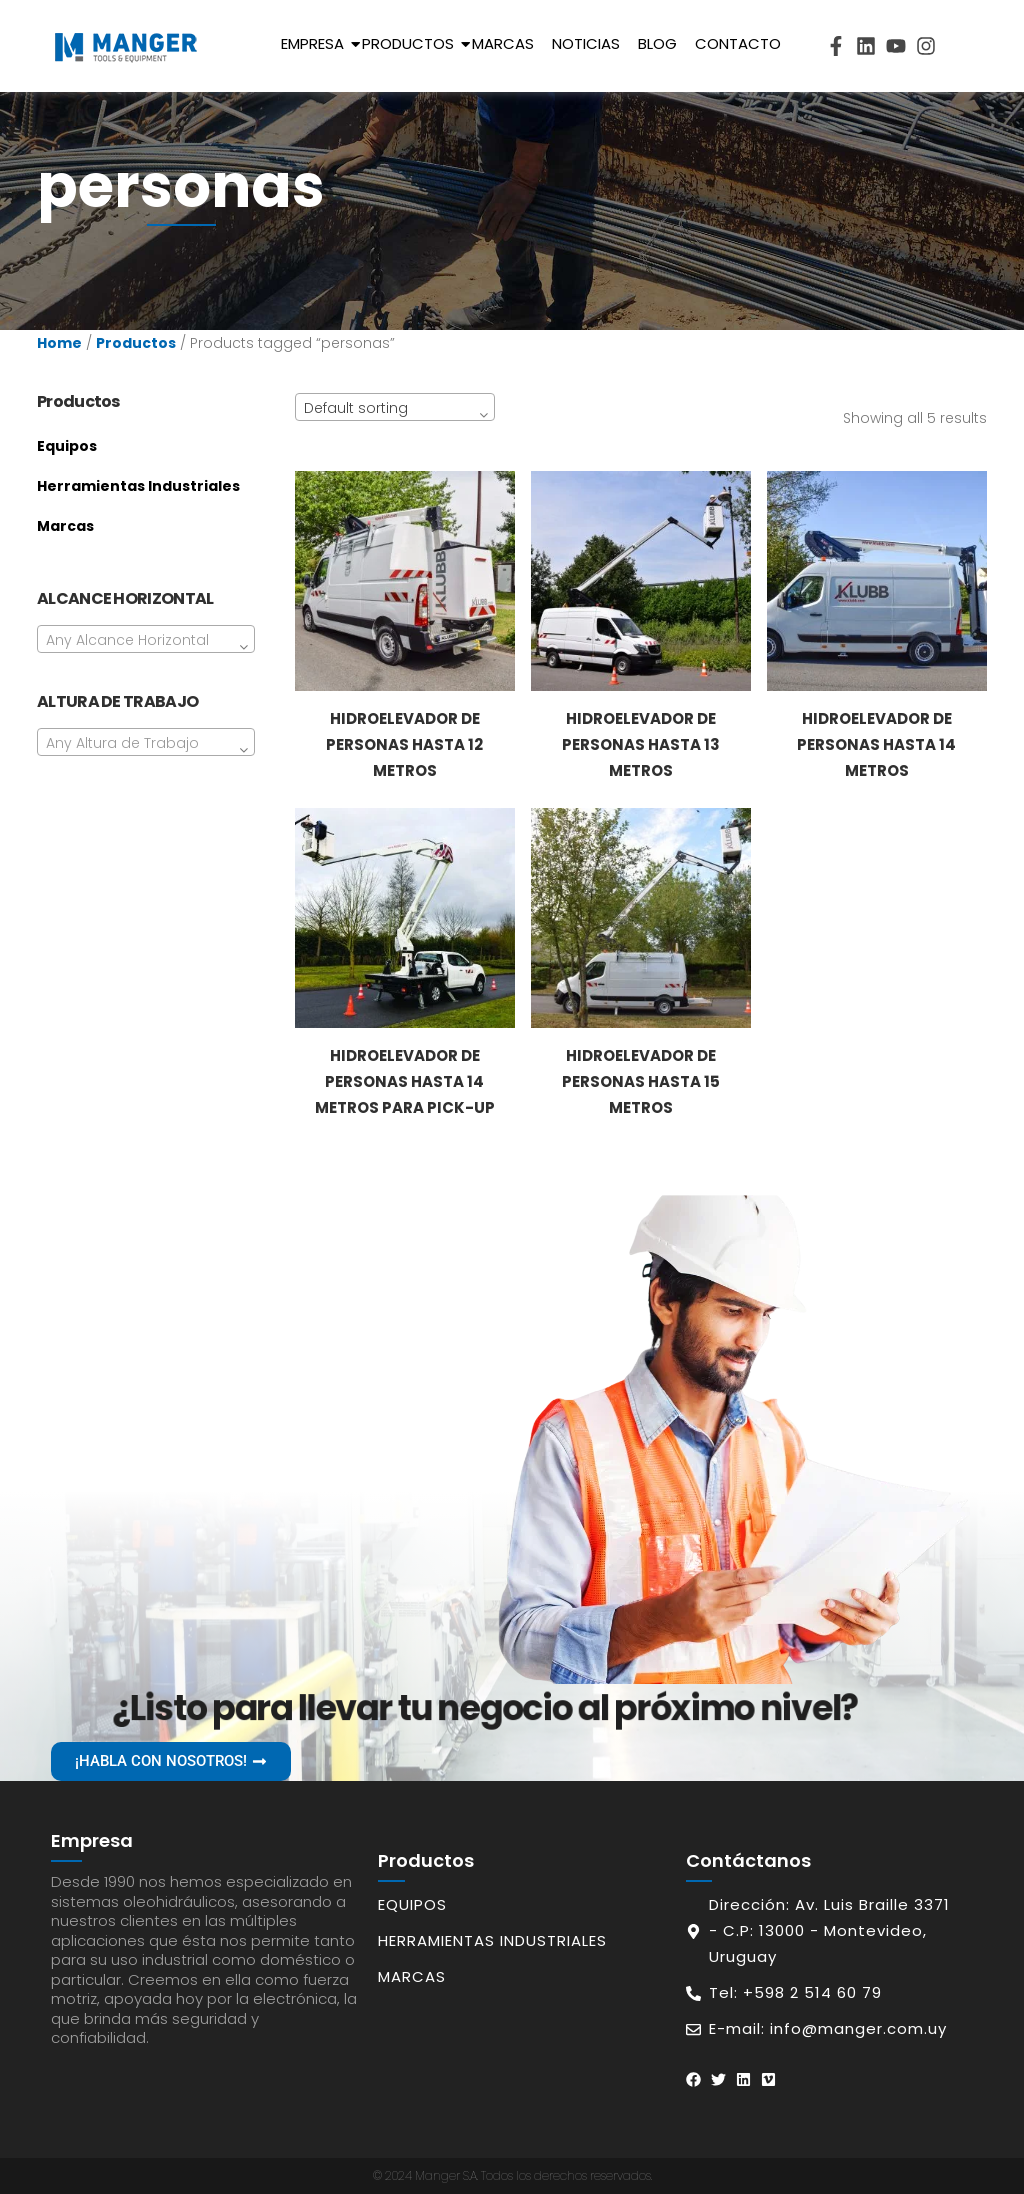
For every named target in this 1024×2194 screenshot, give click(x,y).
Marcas (503, 43)
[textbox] (146, 640)
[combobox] (146, 639)
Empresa (316, 43)
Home (59, 343)
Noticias (586, 43)
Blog (657, 43)
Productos (411, 43)
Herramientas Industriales (138, 486)
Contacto (738, 43)
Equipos (67, 446)
